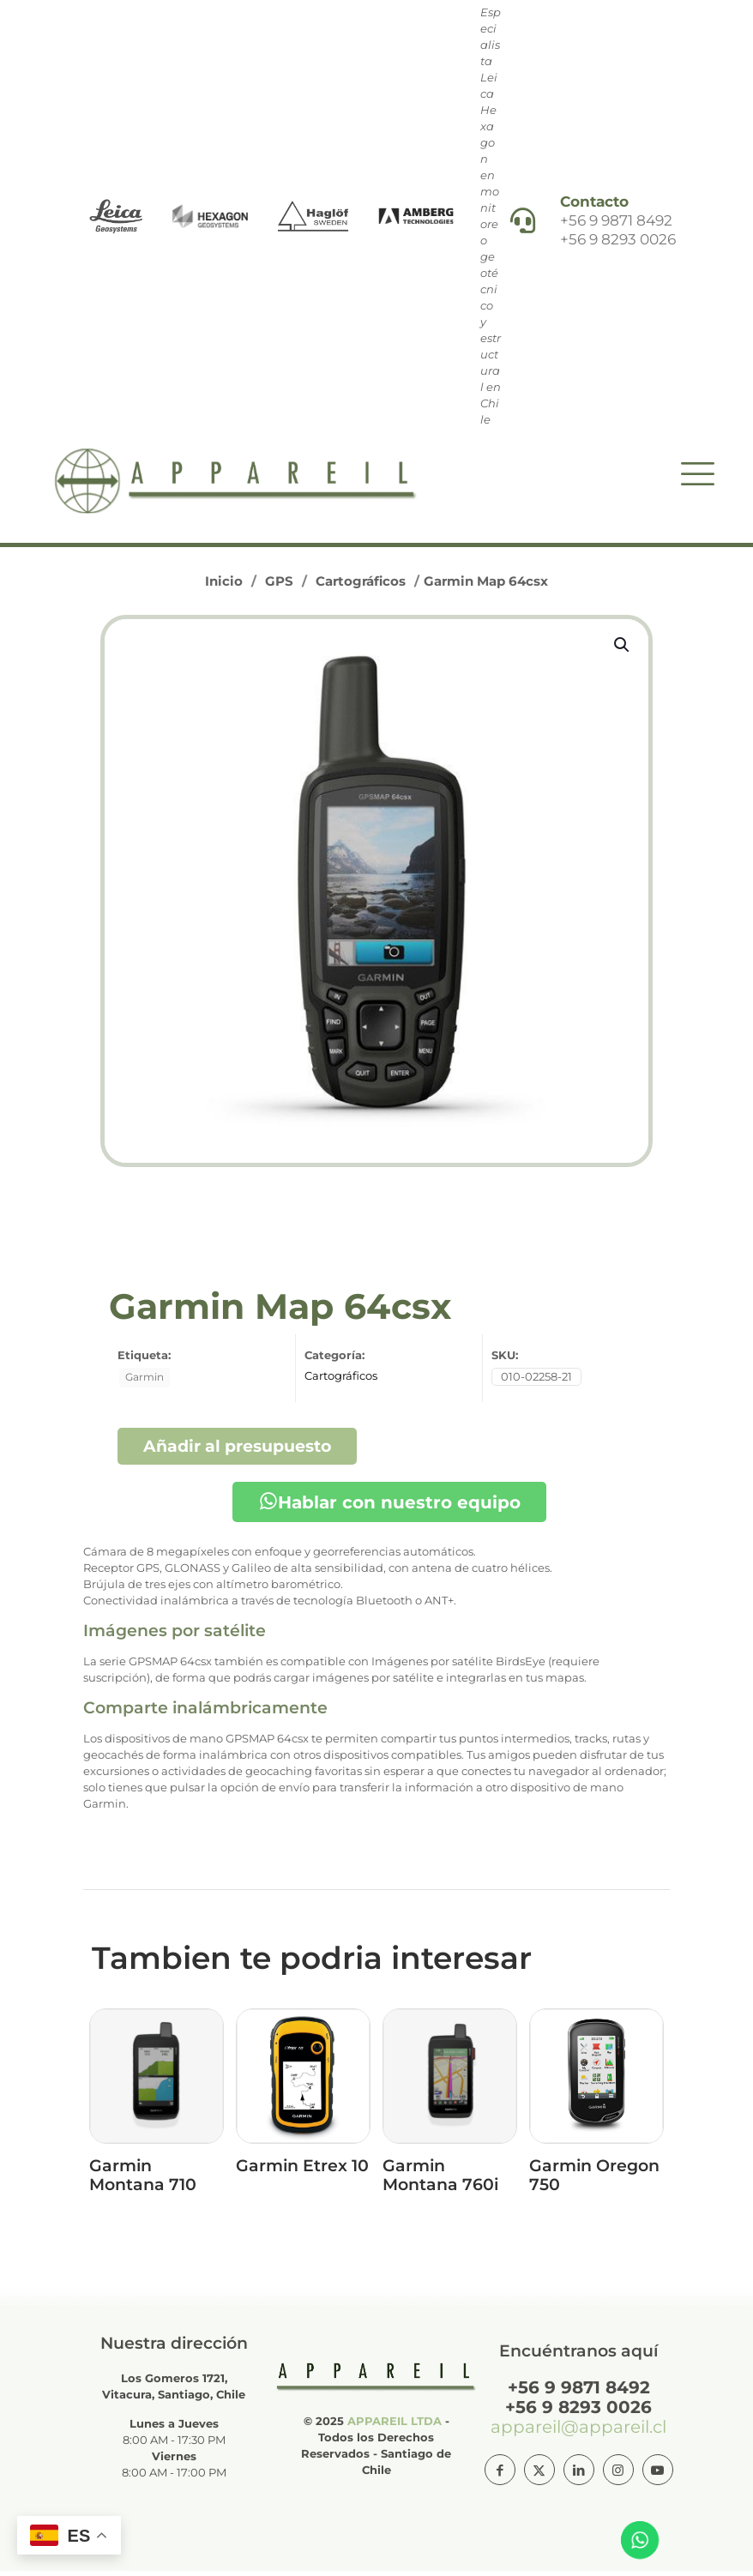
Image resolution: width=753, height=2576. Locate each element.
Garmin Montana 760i (440, 2180)
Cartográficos (361, 586)
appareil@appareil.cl (578, 2432)
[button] (622, 650)
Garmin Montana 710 (142, 2180)
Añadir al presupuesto (237, 1451)
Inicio (224, 586)
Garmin (144, 1382)
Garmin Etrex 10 (302, 2171)
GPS (279, 586)
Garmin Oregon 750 (594, 2180)
